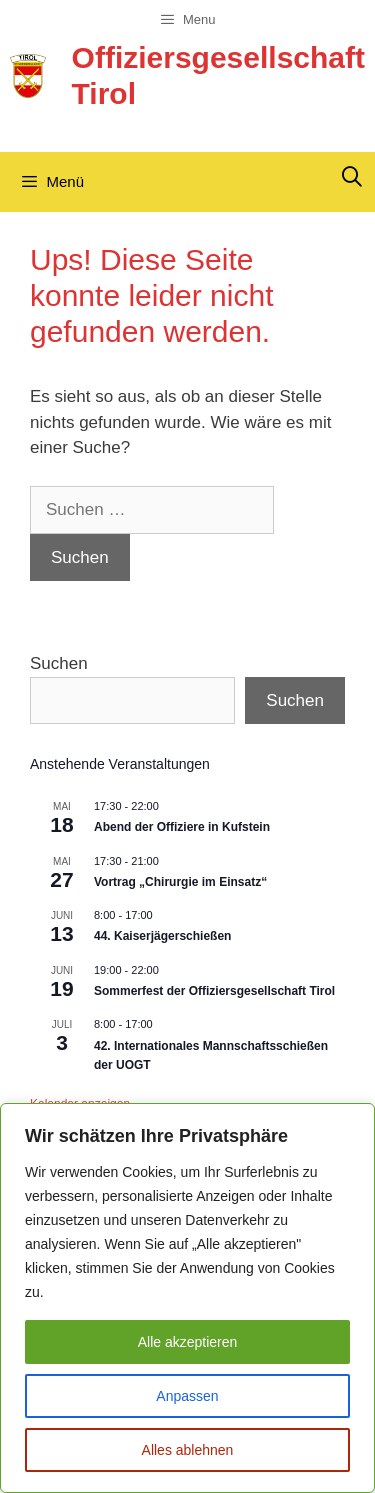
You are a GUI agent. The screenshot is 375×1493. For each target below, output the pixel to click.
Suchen (59, 663)
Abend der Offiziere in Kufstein (182, 827)
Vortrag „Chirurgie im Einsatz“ (180, 882)
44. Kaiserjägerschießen (162, 936)
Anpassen (187, 1396)
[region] (187, 1298)
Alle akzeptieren (188, 1342)
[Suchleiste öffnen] (352, 177)
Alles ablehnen (188, 1450)
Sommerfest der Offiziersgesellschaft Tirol (214, 991)
